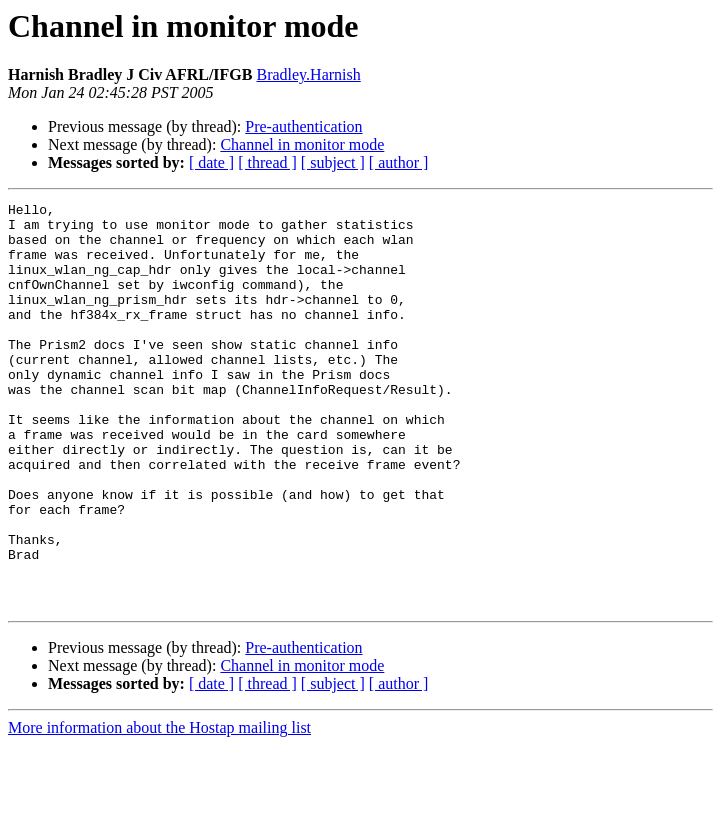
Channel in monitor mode (302, 144)
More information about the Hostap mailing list (159, 808)
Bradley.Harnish (308, 74)
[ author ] (399, 162)
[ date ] (211, 162)
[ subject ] (333, 162)
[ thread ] (267, 162)
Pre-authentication (303, 126)
